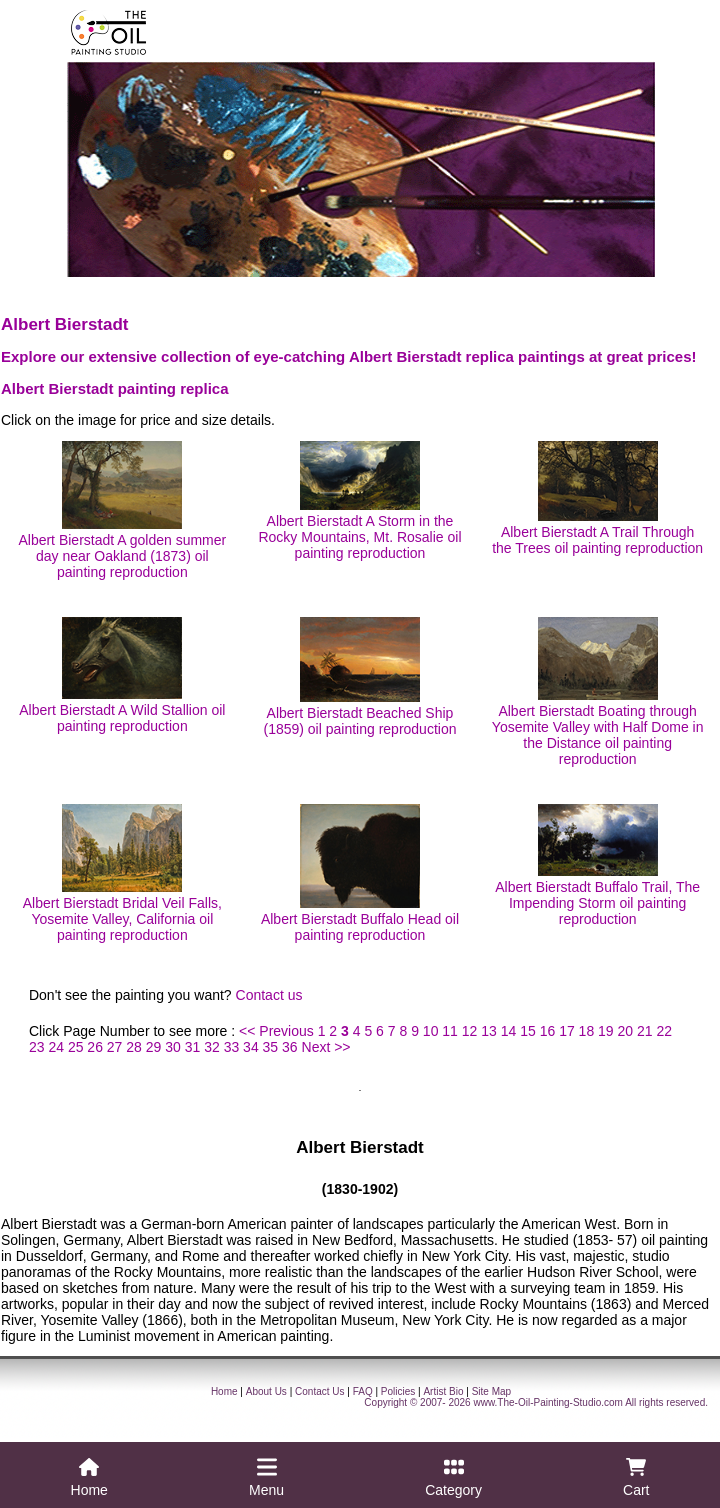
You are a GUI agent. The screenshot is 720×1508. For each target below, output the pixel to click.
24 (56, 1047)
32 (212, 1047)
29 (154, 1047)
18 (587, 1031)
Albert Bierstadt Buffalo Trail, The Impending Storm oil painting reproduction (597, 865)
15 (528, 1031)
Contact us (269, 995)
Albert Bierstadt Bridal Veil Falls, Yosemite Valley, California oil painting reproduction (122, 873)
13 (489, 1031)
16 (548, 1031)
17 (567, 1031)
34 (251, 1047)
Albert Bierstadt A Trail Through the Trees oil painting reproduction (597, 498)
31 (193, 1047)
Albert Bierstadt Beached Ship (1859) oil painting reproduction (359, 677)
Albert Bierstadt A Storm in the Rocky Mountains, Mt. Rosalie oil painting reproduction (359, 501)
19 (606, 1031)
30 (173, 1047)
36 (290, 1047)
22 (664, 1031)
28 (134, 1047)
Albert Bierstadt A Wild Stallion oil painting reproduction (122, 675)
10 (431, 1031)
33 (232, 1047)
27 (115, 1047)
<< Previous (276, 1031)
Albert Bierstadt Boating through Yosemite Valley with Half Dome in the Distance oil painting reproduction (598, 692)
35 (271, 1047)
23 (37, 1047)
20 (626, 1031)
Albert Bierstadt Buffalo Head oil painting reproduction (360, 873)
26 (95, 1047)
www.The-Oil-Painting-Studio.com (548, 1402)
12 (470, 1031)
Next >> (326, 1047)
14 (509, 1031)
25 (76, 1047)
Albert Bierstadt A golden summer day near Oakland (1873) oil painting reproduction (122, 510)
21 (645, 1031)
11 (450, 1031)
